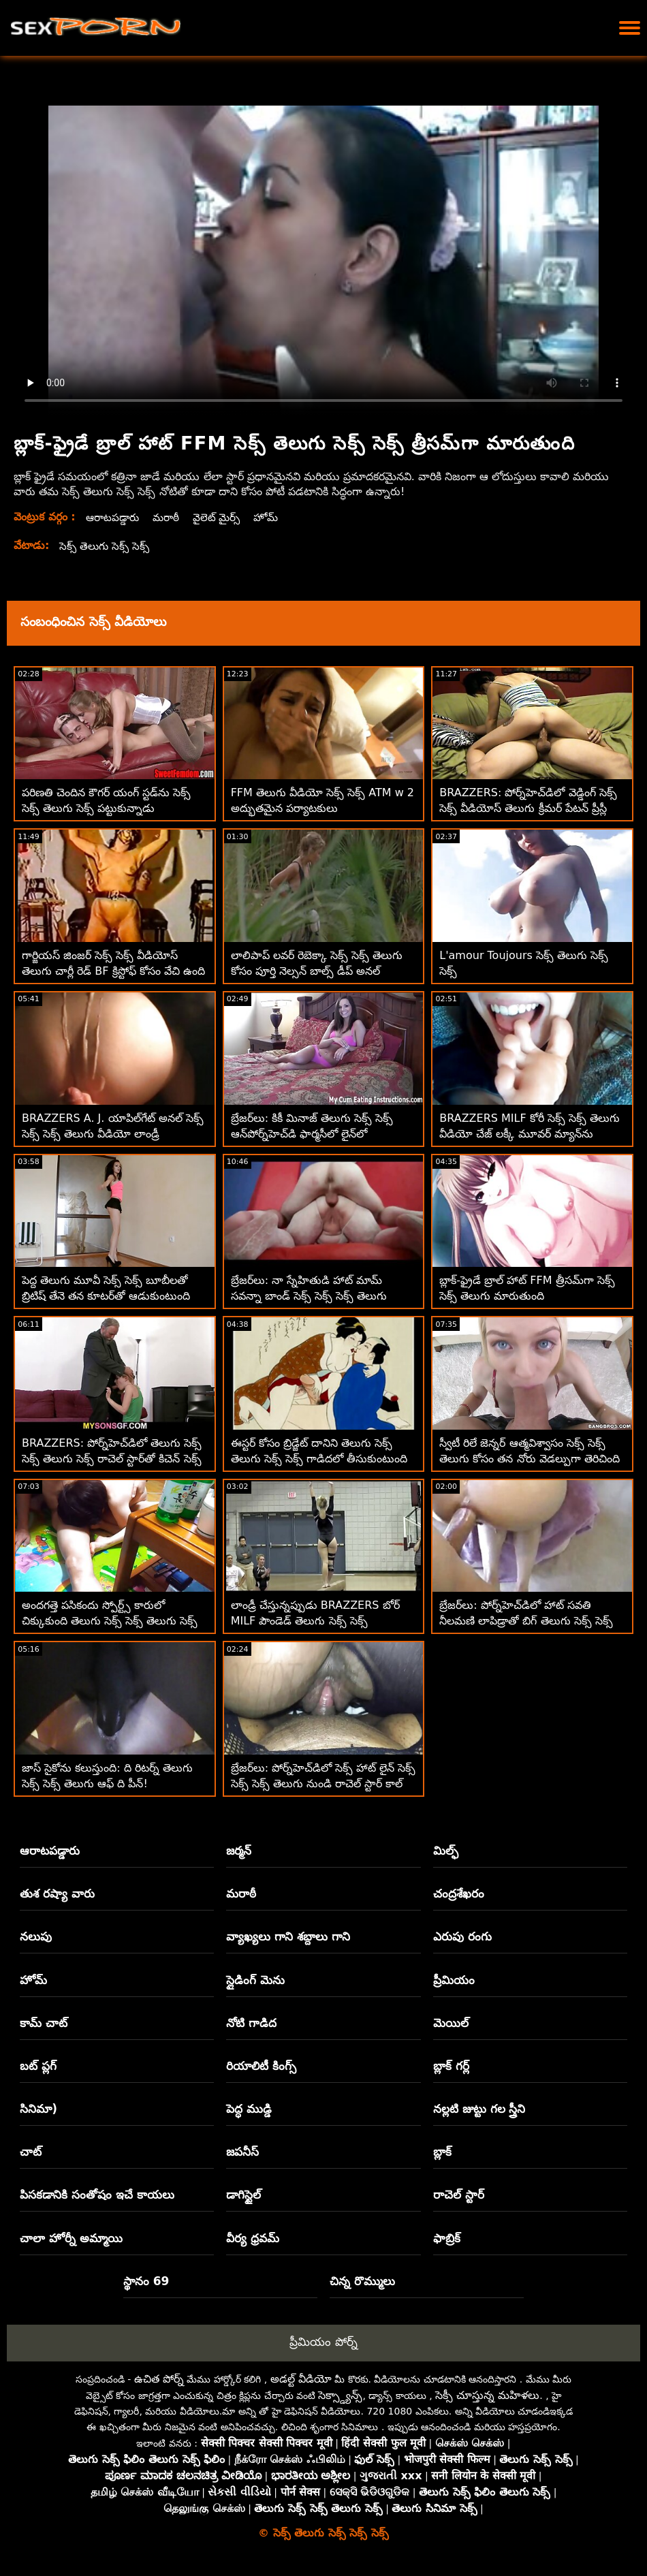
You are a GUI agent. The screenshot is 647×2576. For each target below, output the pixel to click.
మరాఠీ (169, 517)
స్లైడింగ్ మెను (255, 1980)
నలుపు (36, 1936)
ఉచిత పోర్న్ (159, 2378)
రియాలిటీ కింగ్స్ (261, 2066)
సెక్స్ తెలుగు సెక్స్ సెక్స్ (106, 545)
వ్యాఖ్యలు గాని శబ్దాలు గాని (288, 1936)
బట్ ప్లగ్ (38, 2066)
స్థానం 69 (146, 2281)
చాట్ (31, 2151)
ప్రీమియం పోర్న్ (323, 2342)
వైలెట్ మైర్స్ (221, 517)
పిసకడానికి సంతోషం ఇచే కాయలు (97, 2194)
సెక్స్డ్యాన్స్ (340, 2395)
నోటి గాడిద (251, 2023)
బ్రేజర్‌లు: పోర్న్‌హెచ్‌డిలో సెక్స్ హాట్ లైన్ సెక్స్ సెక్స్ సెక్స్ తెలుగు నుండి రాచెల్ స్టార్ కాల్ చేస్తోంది (323, 1783)
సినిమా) (38, 2109)
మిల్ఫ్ (445, 1850)
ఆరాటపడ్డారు (114, 517)
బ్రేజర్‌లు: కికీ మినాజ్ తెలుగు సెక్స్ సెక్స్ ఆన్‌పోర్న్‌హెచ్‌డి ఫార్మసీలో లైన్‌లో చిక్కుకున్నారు (312, 1134)
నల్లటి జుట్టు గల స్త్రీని (479, 2109)
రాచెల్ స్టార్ (458, 2194)
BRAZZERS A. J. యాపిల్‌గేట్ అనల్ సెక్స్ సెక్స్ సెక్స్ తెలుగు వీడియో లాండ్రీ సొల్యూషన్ (113, 1134)
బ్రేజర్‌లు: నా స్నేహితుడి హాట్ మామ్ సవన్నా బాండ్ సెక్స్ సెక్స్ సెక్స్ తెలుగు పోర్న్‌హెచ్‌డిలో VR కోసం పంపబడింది (309, 1296)
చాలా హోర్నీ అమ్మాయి (71, 2238)
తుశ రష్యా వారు (57, 1893)
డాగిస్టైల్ (243, 2194)
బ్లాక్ (442, 2151)
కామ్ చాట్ (43, 2023)
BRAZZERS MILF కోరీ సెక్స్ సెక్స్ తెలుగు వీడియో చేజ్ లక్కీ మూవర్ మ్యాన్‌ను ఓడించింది (529, 1134)
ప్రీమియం (454, 1980)
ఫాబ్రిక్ (446, 2238)
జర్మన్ (238, 1850)
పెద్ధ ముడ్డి (249, 2109)
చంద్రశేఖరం (458, 1893)
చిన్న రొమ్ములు (362, 2281)
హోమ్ (272, 517)
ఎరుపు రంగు (462, 1936)
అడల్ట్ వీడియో (301, 2378)
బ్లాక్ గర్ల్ (451, 2066)
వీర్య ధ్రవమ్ (252, 2238)
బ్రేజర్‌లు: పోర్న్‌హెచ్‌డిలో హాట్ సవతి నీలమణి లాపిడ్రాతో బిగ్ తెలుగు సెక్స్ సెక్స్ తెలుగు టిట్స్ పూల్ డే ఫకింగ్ (525, 1621)
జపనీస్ (242, 2151)
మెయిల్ (451, 2023)
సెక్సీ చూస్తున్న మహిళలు (487, 2395)
